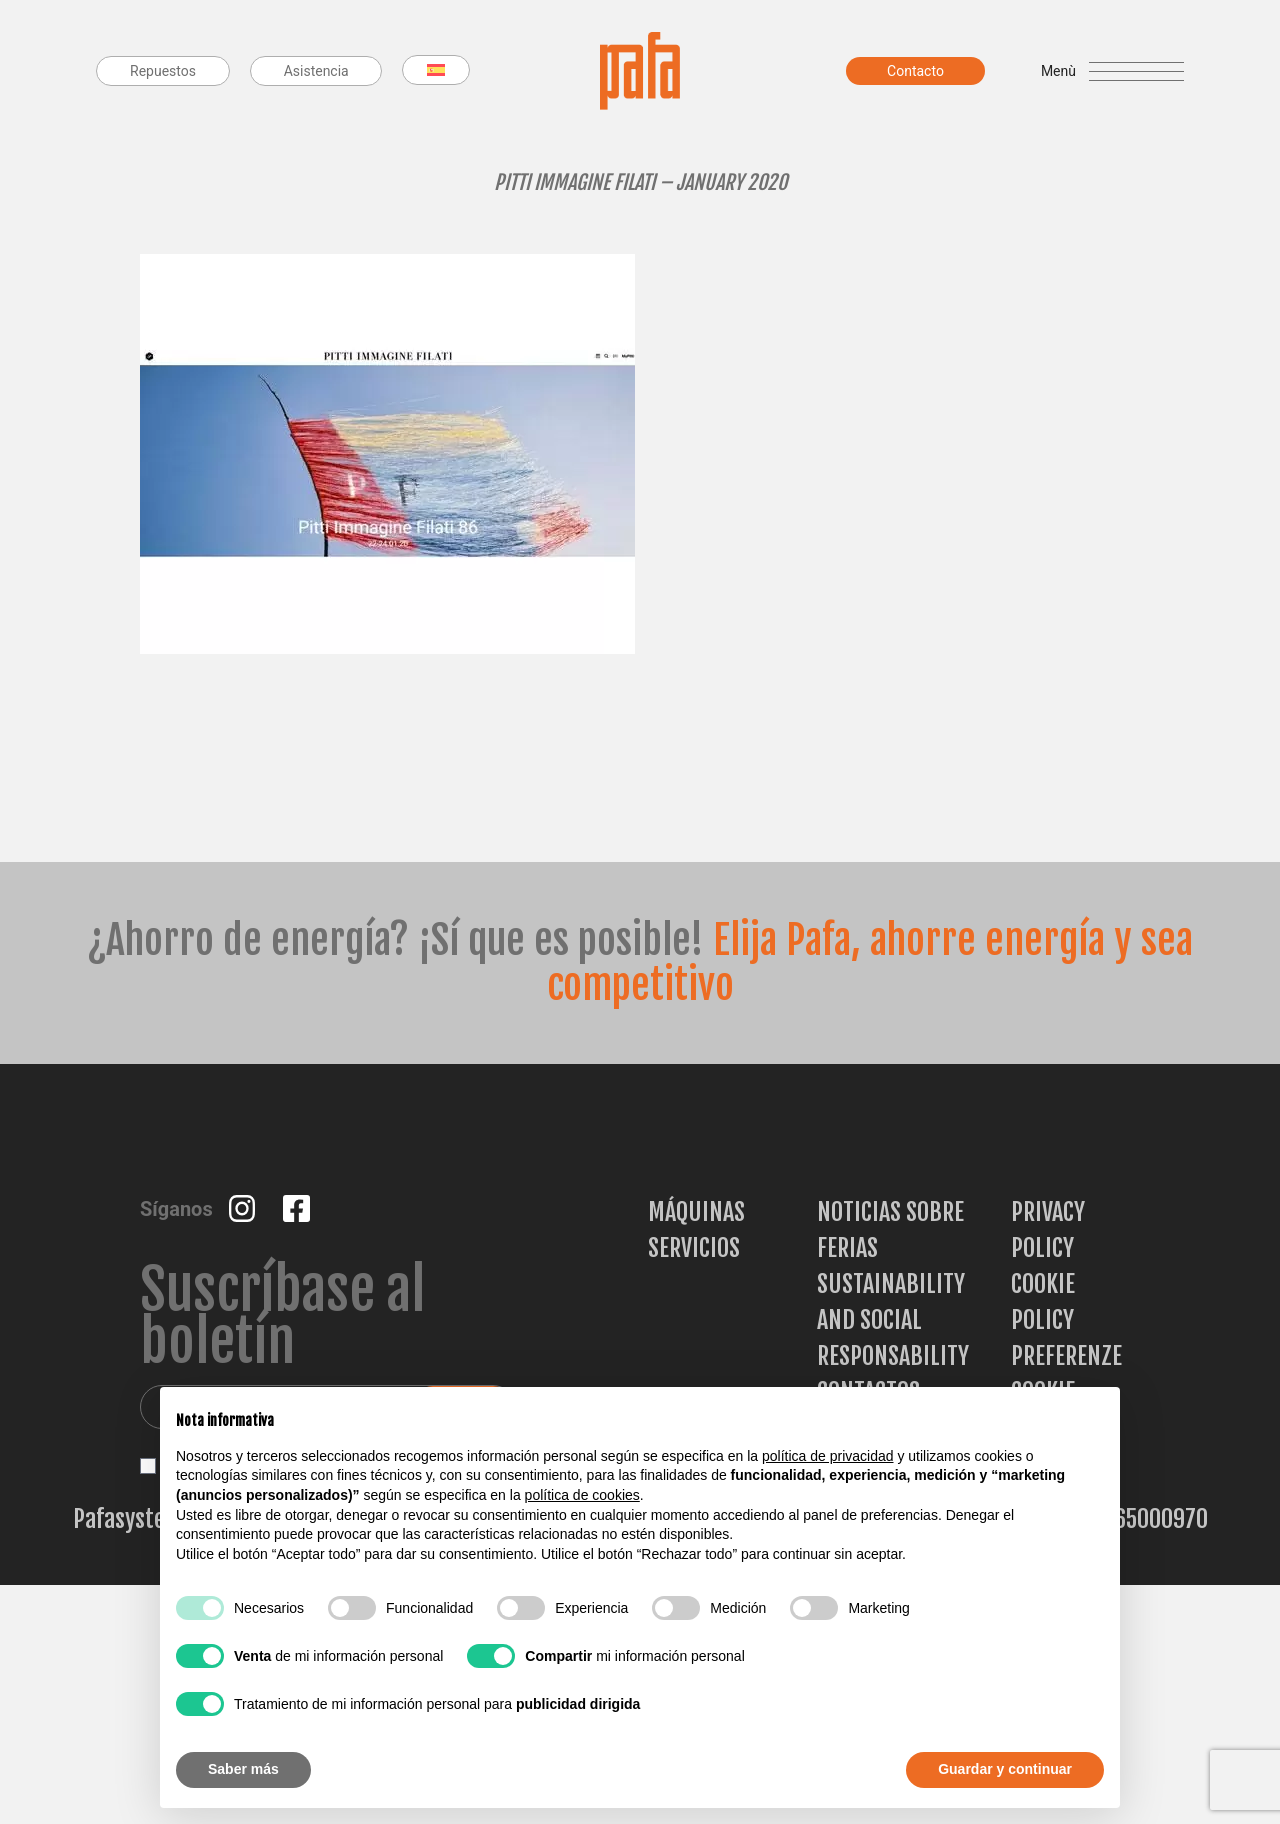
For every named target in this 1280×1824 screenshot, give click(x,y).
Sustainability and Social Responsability (893, 1320)
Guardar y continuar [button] (1005, 1769)
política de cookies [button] (582, 1495)
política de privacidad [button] (828, 1456)
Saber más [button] (243, 1769)
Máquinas (696, 1212)
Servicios (694, 1248)
